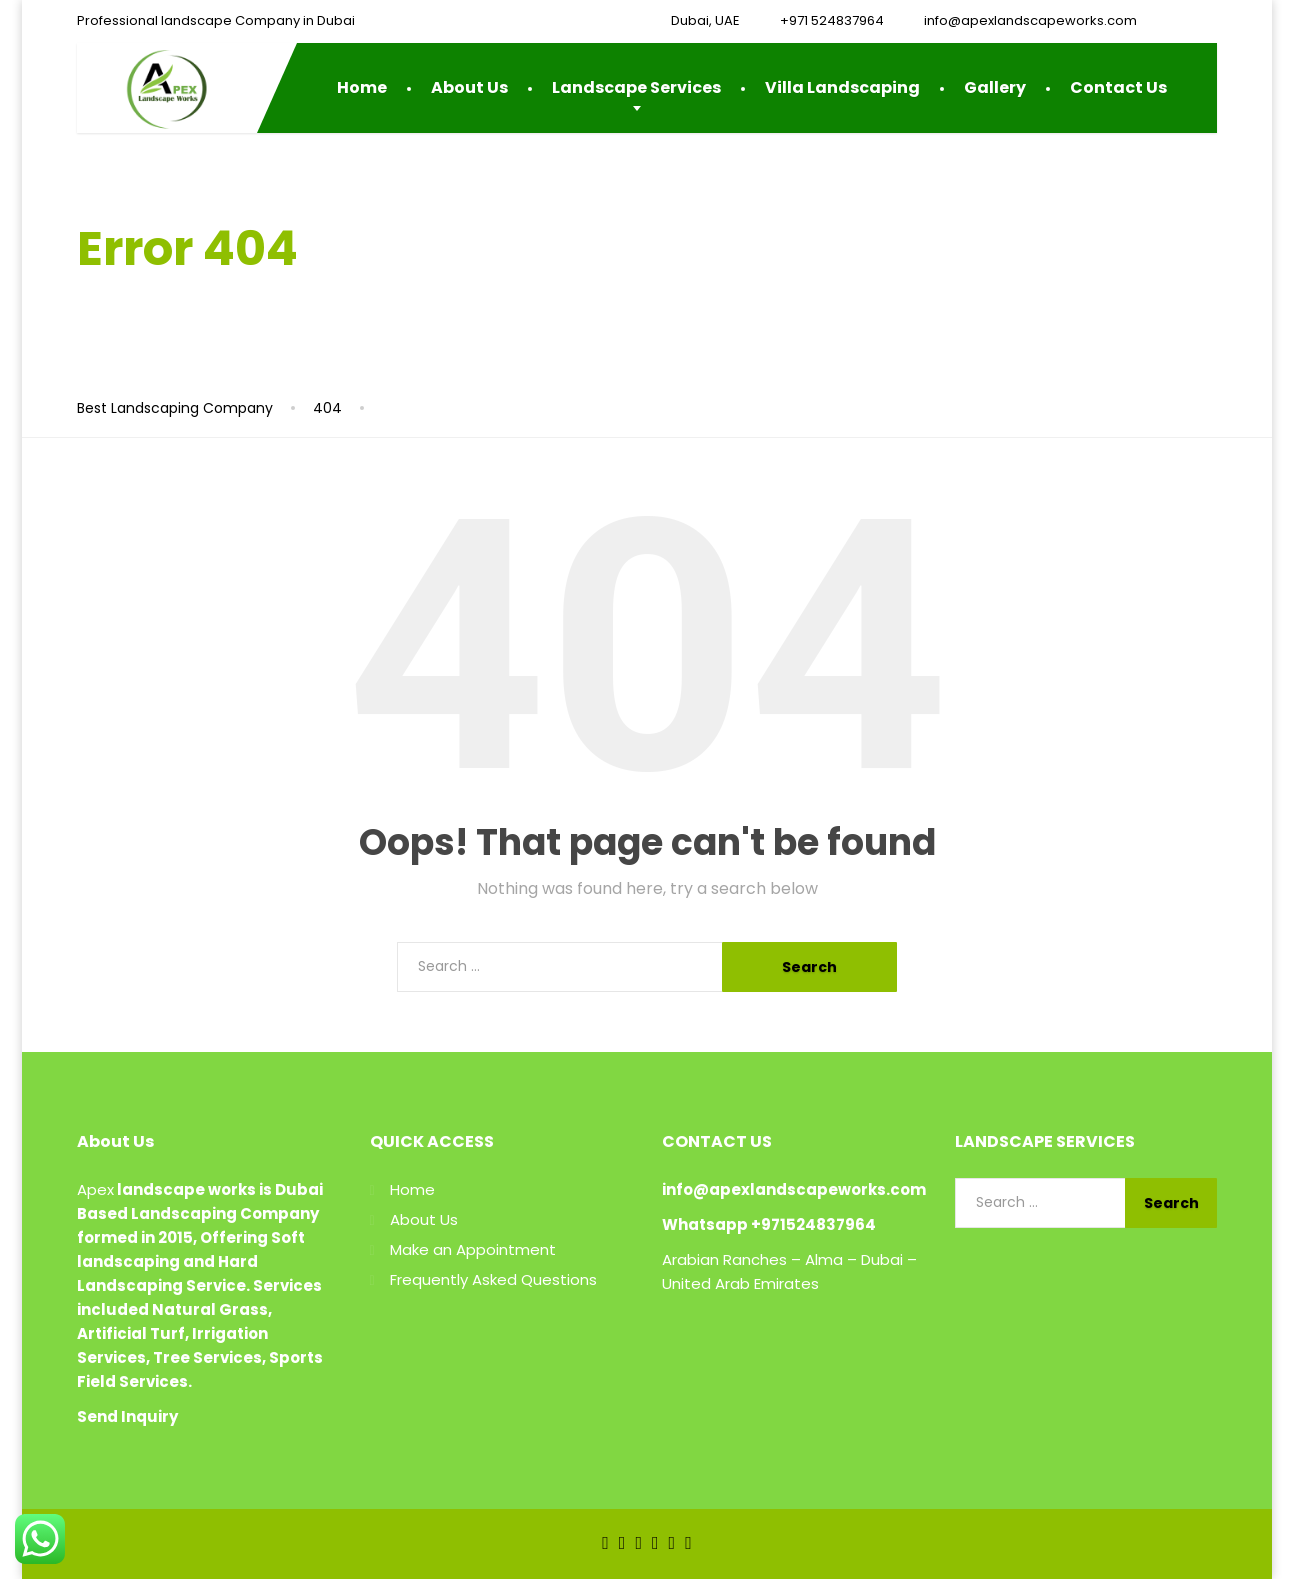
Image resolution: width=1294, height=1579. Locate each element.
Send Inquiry (127, 1416)
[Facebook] (605, 1542)
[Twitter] (622, 1542)
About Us (469, 87)
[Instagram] (672, 1542)
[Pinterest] (688, 1542)
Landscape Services (636, 87)
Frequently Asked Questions (493, 1279)
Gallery (995, 87)
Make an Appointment (473, 1249)
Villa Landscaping (842, 87)
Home (362, 87)
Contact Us (1118, 87)
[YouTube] (655, 1542)
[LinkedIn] (638, 1542)
